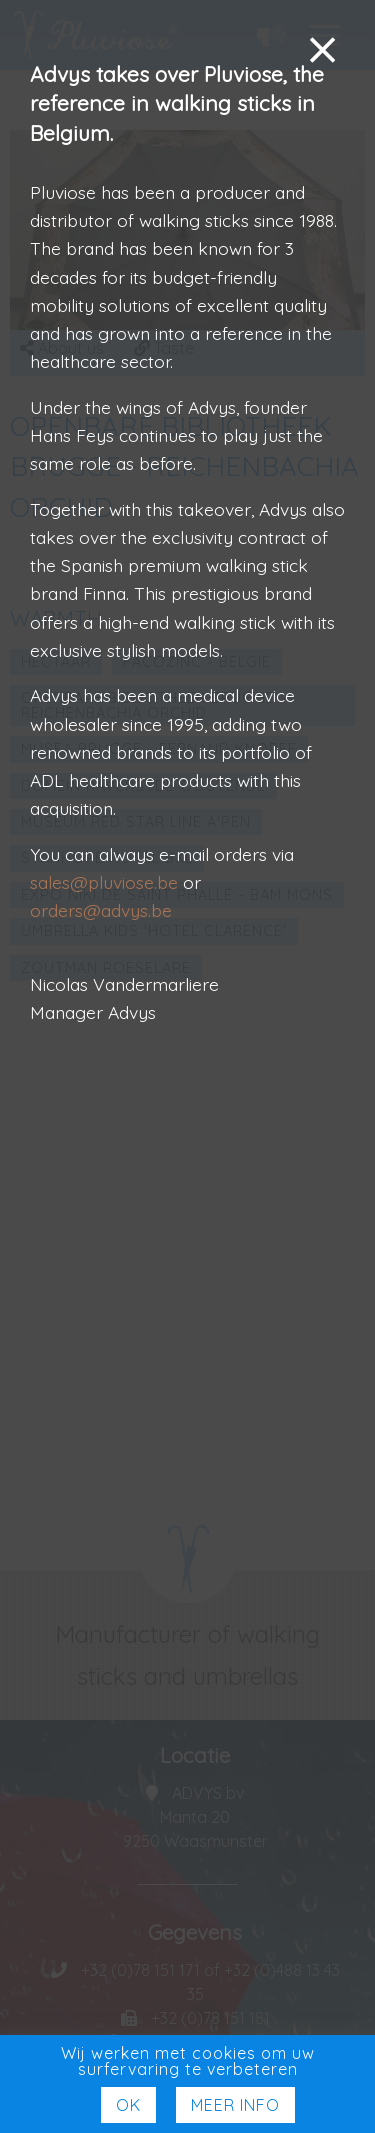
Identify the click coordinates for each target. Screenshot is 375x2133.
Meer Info (235, 2105)
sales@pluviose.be (104, 882)
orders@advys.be (101, 910)
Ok (128, 2105)
